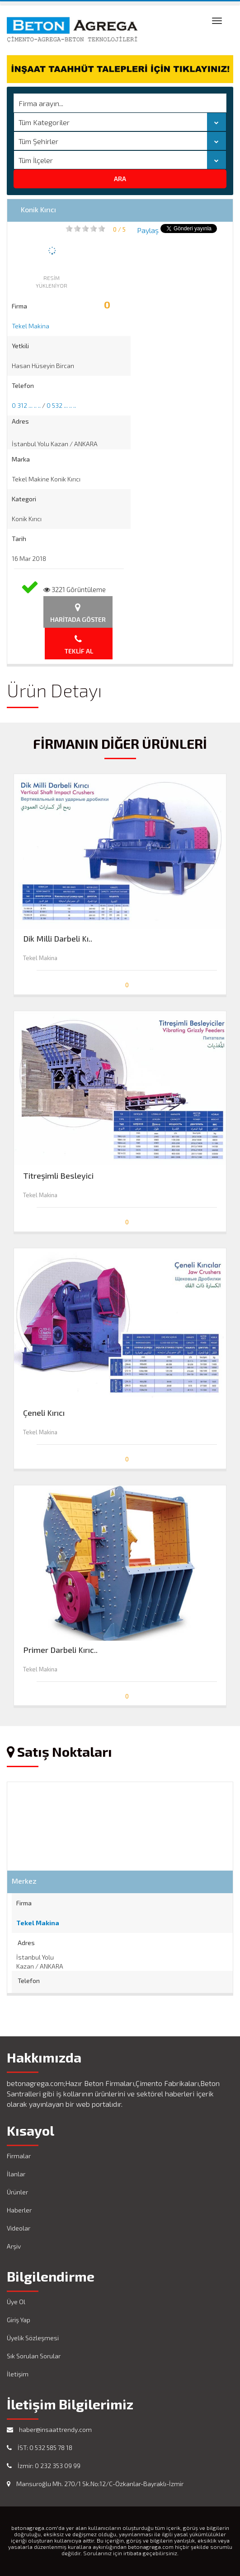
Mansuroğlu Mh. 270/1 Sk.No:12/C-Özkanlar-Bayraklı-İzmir (95, 2483)
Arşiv (14, 2246)
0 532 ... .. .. (61, 405)
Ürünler (17, 2192)
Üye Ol (16, 2301)
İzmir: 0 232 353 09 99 (43, 2465)
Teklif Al (79, 645)
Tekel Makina (30, 326)
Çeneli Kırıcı (44, 1413)
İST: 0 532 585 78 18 (39, 2447)
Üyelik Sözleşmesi (33, 2338)
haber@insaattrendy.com (49, 2429)
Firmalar (19, 2156)
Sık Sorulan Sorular (34, 2356)
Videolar (18, 2228)
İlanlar (16, 2174)
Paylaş (148, 230)
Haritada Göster (78, 613)
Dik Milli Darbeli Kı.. (57, 938)
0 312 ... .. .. (26, 405)
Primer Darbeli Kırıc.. (60, 1650)
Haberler (19, 2210)
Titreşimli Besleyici (58, 1176)
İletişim (17, 2374)
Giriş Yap (18, 2320)
